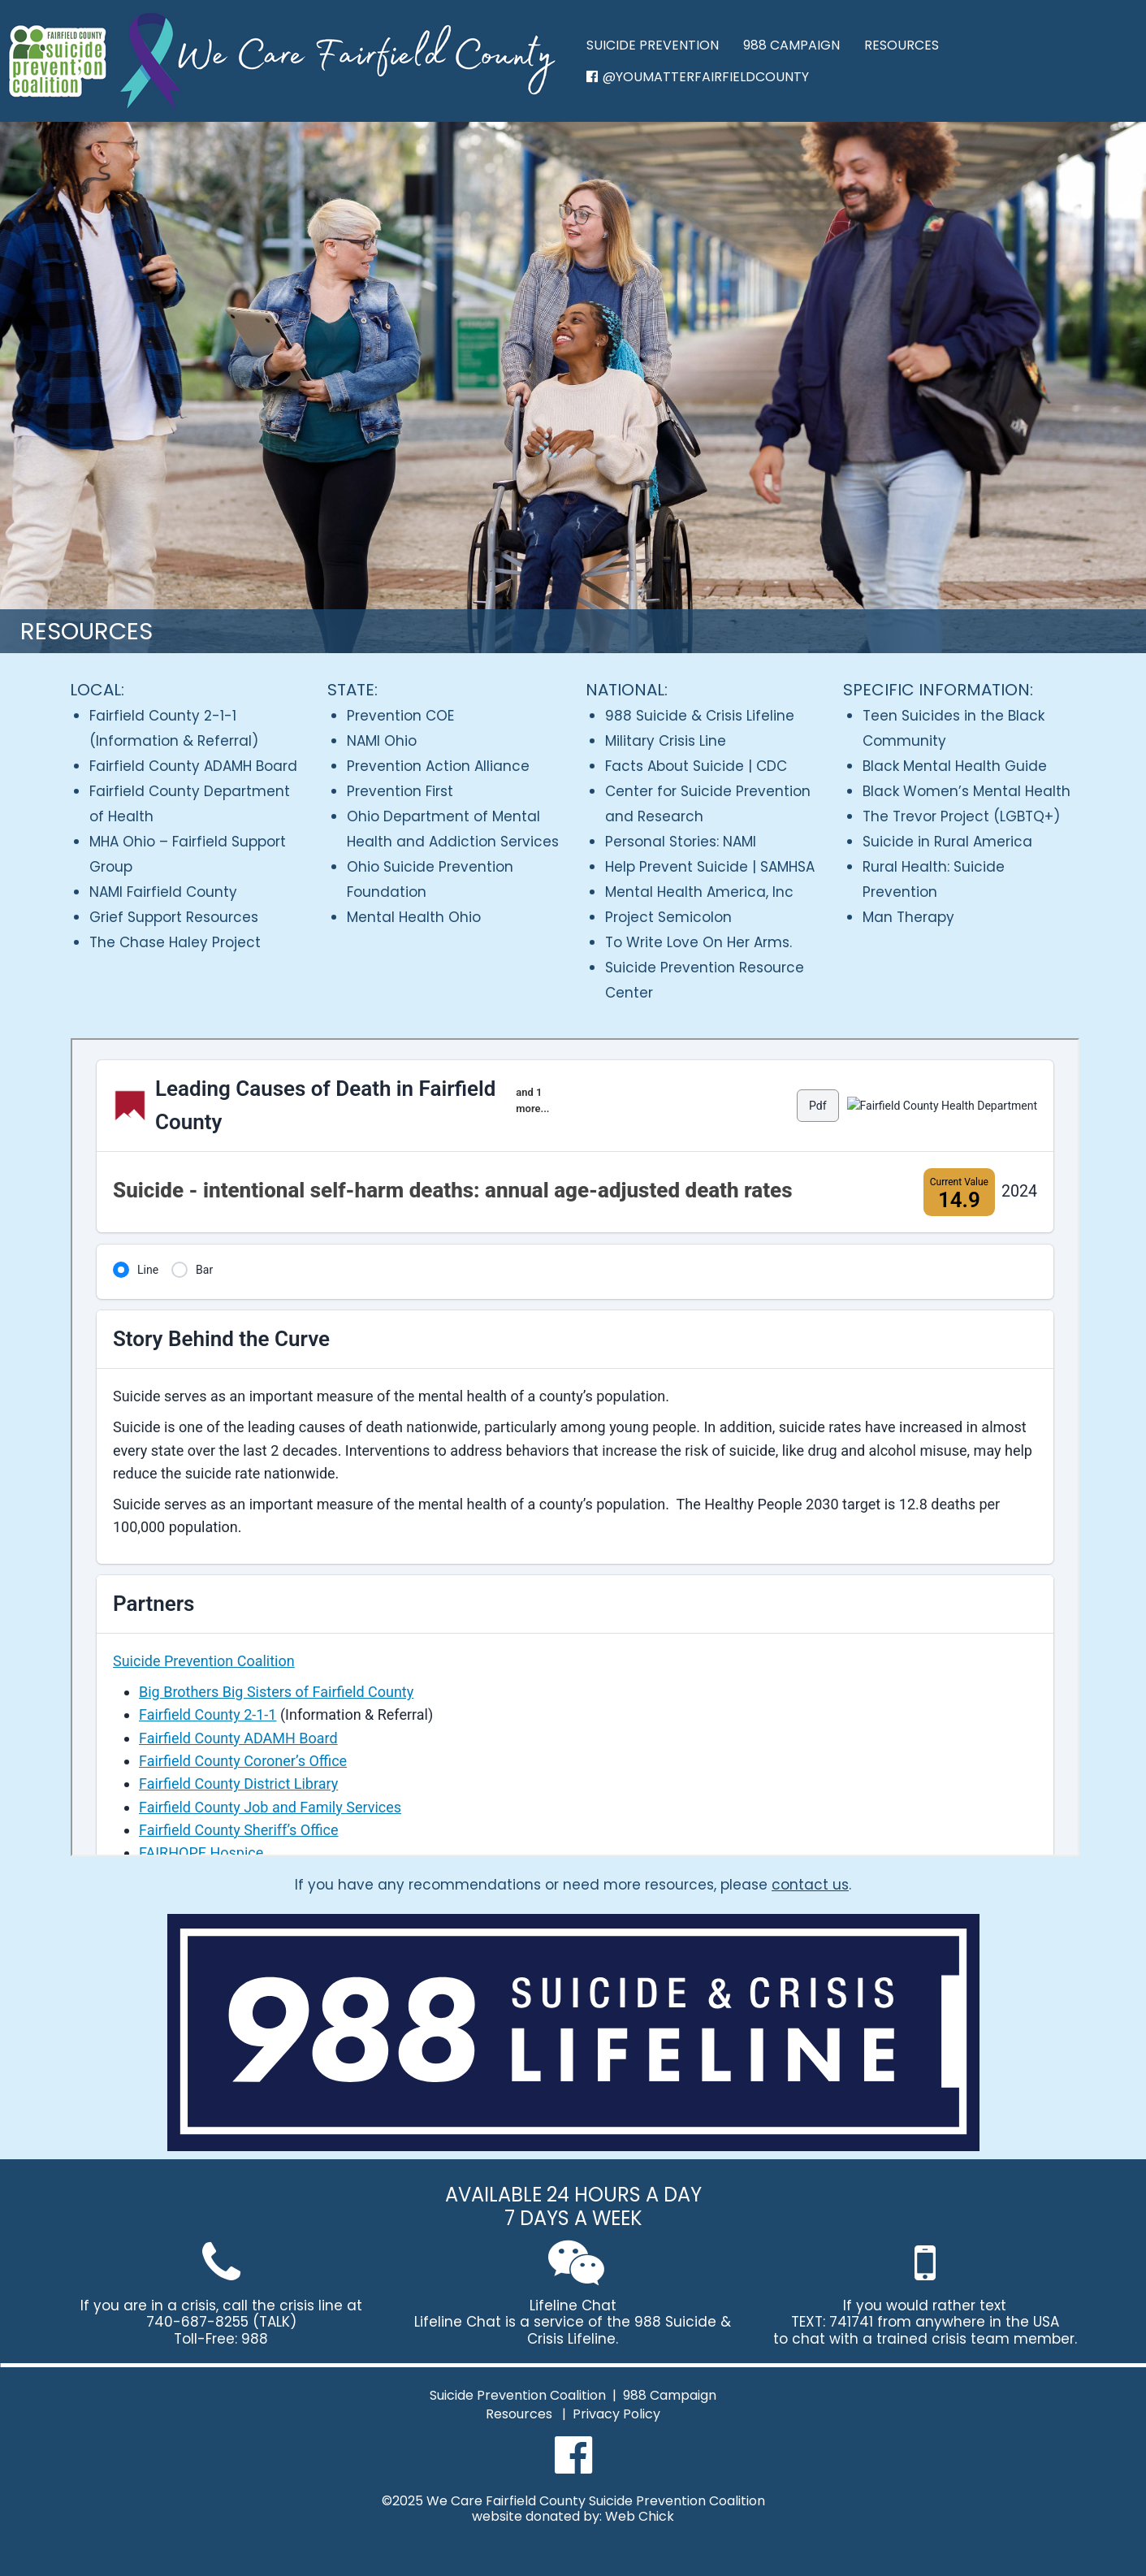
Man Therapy (908, 917)
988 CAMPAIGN (791, 45)
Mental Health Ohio (414, 917)
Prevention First (400, 791)
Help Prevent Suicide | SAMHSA (710, 867)
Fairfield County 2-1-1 (162, 715)
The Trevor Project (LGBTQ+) (961, 816)
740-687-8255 (197, 2321)
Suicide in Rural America (947, 841)
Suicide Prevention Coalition (518, 2396)
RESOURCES (901, 45)
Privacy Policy (616, 2414)
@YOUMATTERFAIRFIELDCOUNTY (697, 76)
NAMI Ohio (382, 741)
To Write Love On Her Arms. (698, 942)
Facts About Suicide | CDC (696, 766)
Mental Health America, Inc (699, 892)
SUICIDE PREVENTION (652, 45)
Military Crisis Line (665, 741)
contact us (810, 1884)
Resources (519, 2414)
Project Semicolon (668, 917)
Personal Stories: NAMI (680, 841)
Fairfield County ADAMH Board (193, 766)
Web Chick (639, 2517)
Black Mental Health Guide (955, 766)
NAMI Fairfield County (163, 892)
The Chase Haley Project (175, 942)
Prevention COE (400, 715)
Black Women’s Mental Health (966, 791)
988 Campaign (669, 2396)
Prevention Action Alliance (438, 766)
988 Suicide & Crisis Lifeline (699, 715)
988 (254, 2339)
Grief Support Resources (173, 917)
